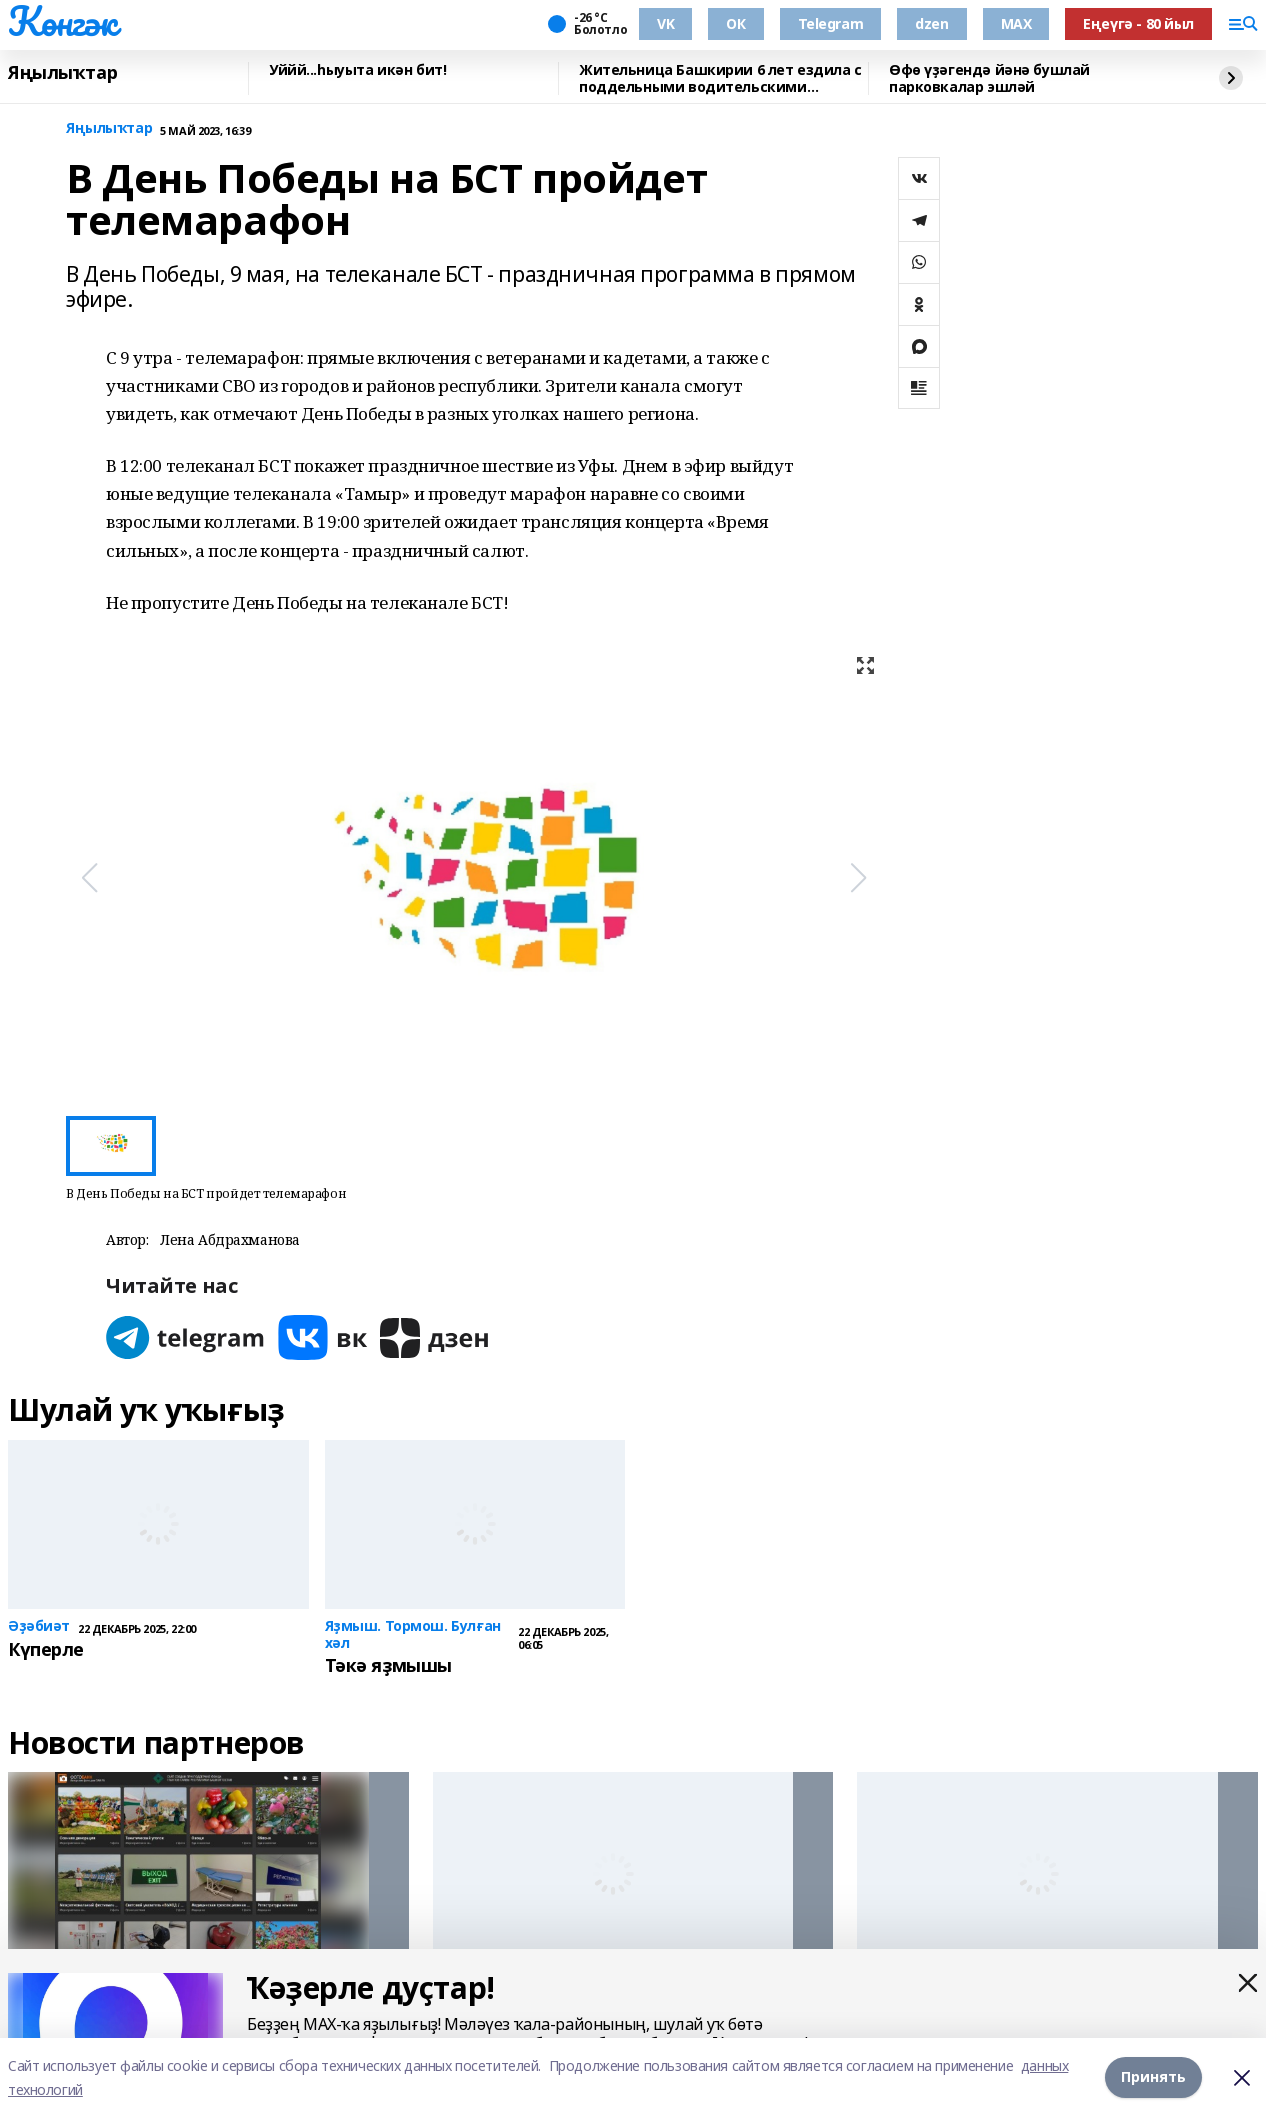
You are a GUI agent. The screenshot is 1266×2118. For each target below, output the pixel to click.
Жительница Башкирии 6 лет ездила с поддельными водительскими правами (720, 78)
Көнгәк (62, 21)
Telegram (831, 23)
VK (665, 23)
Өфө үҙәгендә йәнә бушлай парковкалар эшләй (989, 78)
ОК (735, 23)
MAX (1016, 23)
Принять (1153, 2077)
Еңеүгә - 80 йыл (1138, 23)
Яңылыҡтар (62, 73)
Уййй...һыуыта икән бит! (357, 70)
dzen (931, 23)
